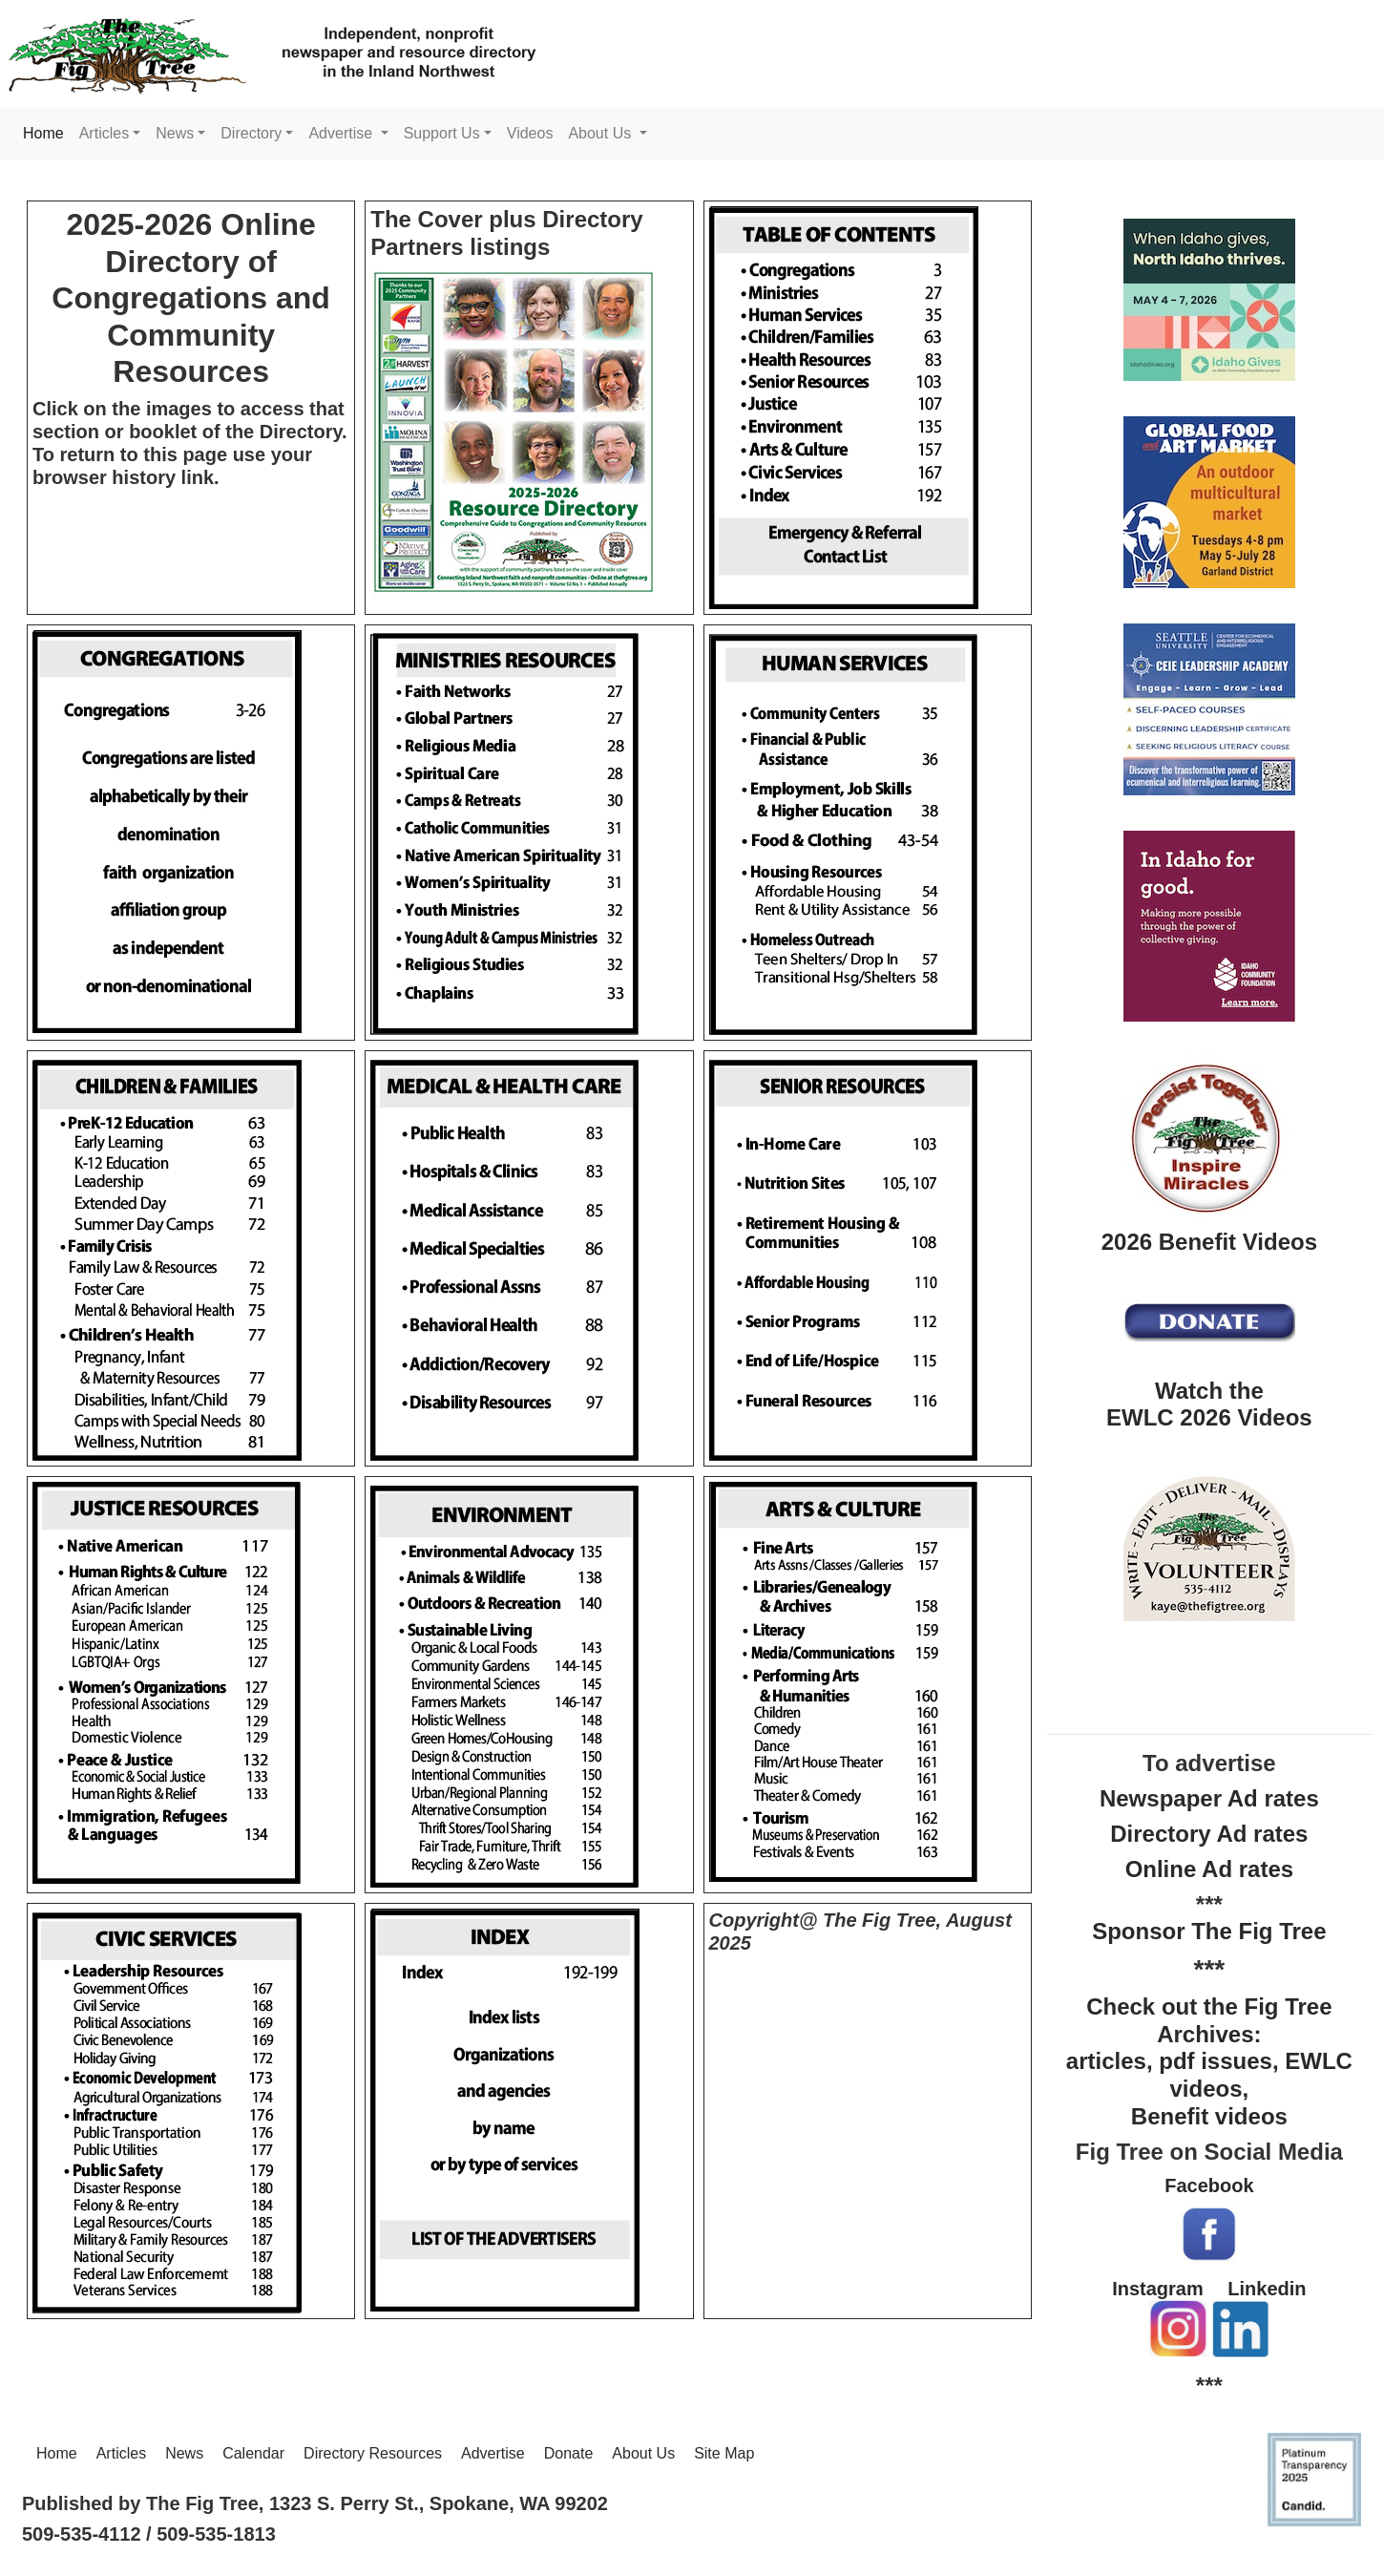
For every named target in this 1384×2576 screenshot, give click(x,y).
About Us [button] (601, 133)
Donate (569, 2453)
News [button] (175, 133)
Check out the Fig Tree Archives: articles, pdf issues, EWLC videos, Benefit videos (1209, 2061)
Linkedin (1266, 2288)
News (184, 2453)
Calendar (253, 2453)
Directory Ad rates (1209, 1834)
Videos (530, 133)
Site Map (724, 2453)
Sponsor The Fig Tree (1209, 1931)
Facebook (1208, 2185)
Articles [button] (104, 133)
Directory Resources (373, 2453)
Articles (121, 2453)
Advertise (493, 2453)
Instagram (1158, 2288)
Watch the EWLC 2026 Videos (1209, 1404)
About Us (643, 2453)
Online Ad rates (1209, 1869)
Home (47, 131)
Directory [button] (251, 133)
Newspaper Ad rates (1209, 1798)
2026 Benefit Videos (1209, 1242)
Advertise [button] (342, 133)
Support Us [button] (442, 133)
